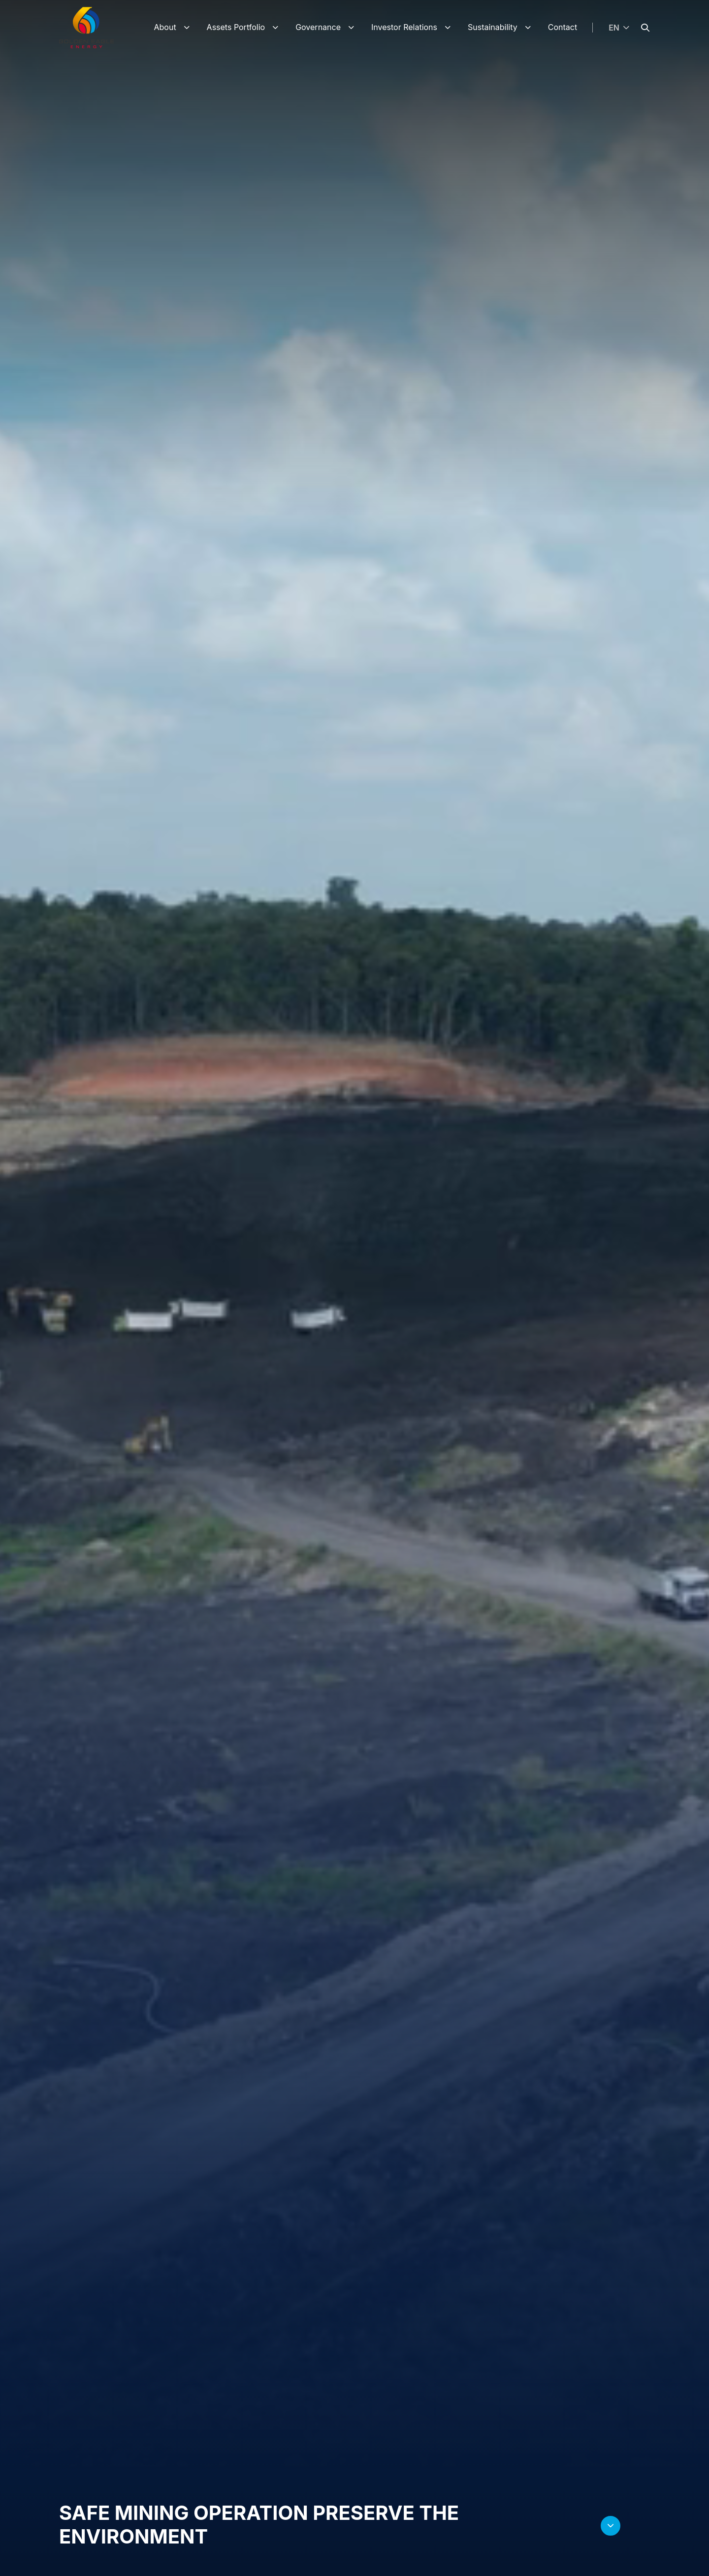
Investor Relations (404, 27)
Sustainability (492, 27)
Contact (562, 27)
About (165, 27)
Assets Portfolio (236, 27)
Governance (318, 27)
